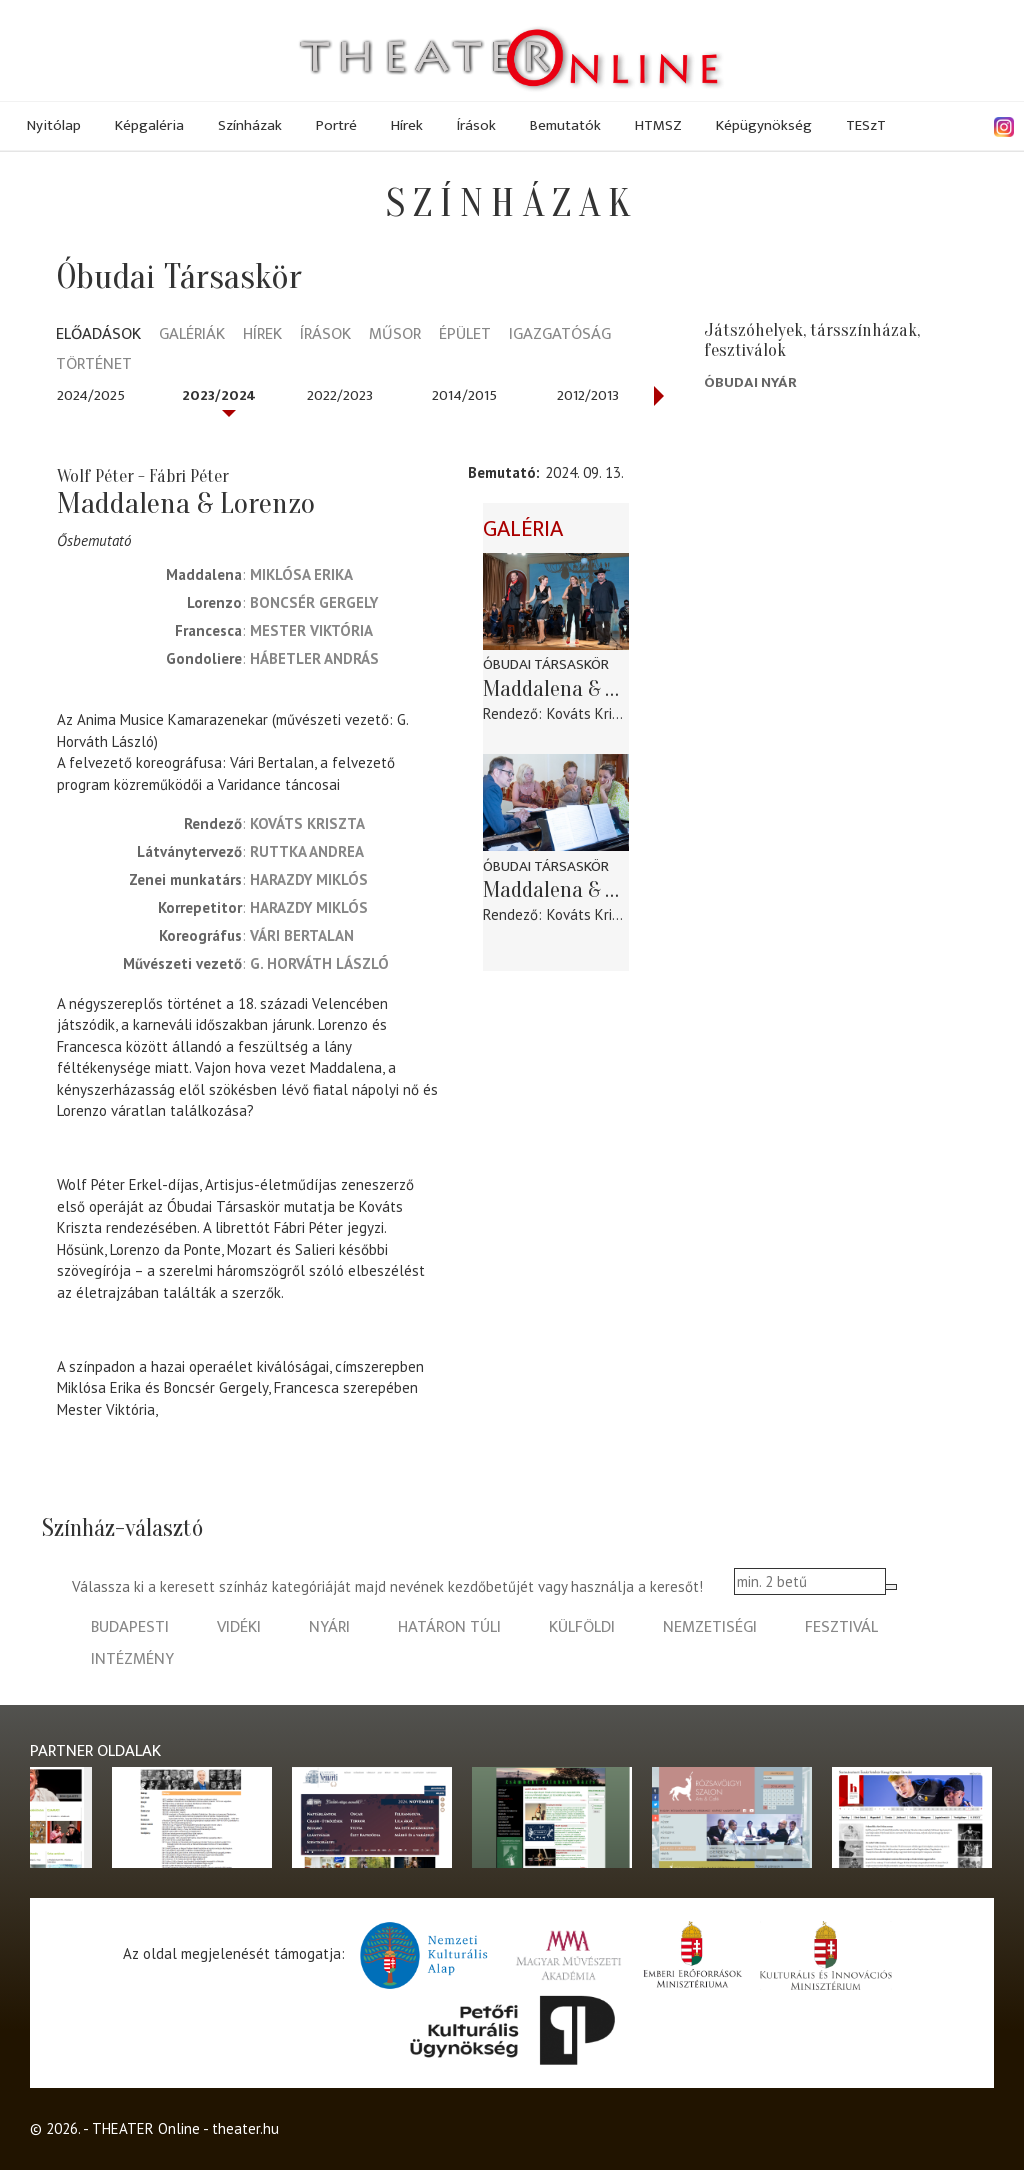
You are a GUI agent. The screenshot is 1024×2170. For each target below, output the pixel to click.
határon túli (449, 1627)
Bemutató (502, 472)
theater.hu (245, 2128)
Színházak (250, 125)
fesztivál (841, 1627)
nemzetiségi (710, 1627)
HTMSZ (658, 125)
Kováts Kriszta (307, 823)
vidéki (239, 1627)
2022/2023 (340, 395)
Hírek (407, 125)
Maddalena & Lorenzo (556, 689)
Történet (94, 365)
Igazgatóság (560, 335)
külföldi (582, 1627)
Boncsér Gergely (314, 602)
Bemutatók (565, 125)
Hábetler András (314, 658)
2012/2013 (588, 395)
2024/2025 (91, 395)
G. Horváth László (319, 963)
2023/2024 (219, 395)
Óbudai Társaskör (546, 664)
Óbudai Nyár (750, 382)
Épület (465, 335)
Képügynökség (764, 125)
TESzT (866, 125)
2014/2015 (464, 395)
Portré (336, 125)
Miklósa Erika (301, 574)
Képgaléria (149, 125)
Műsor (395, 335)
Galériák (192, 335)
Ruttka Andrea (307, 851)
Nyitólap (54, 125)
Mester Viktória (311, 630)
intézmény (132, 1659)
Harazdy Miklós (309, 879)
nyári (329, 1627)
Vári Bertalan (302, 935)
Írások (476, 125)
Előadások (98, 335)
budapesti (130, 1627)
